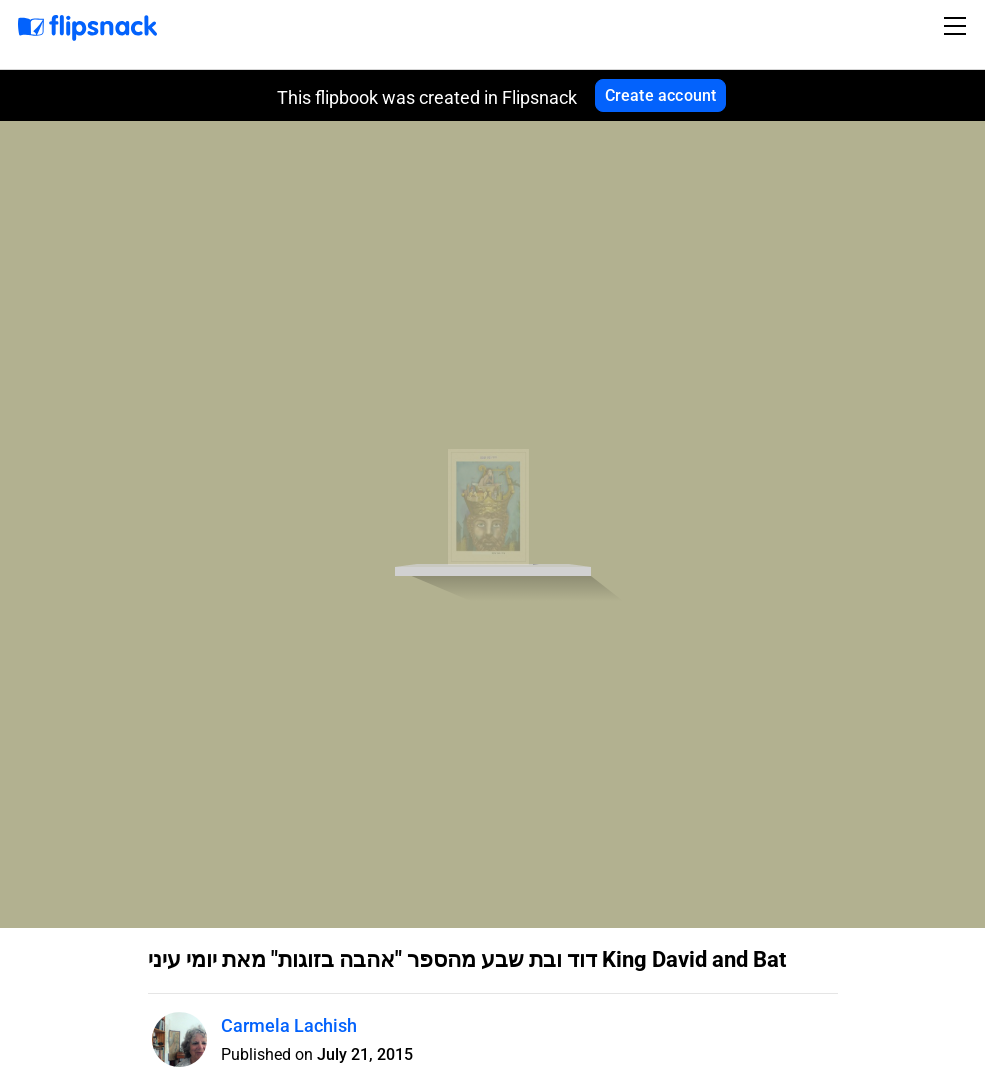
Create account (661, 95)
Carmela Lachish (289, 1025)
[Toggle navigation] (958, 26)
